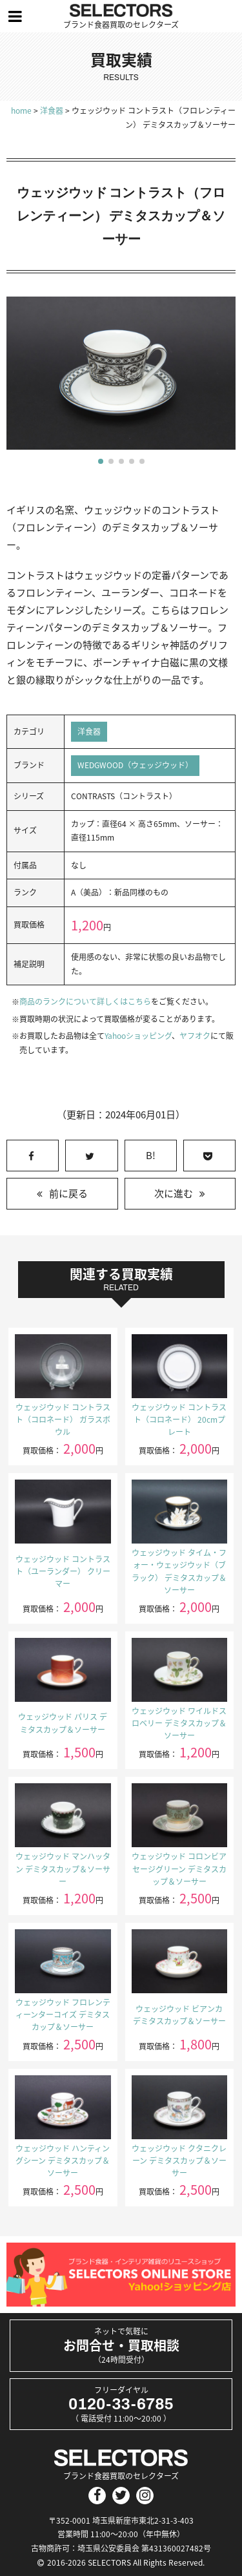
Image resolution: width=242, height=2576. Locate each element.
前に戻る (68, 1193)
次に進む (173, 1193)
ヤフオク (194, 1036)
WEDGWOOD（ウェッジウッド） (135, 765)
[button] (100, 461)
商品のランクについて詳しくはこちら (85, 1001)
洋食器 (89, 731)
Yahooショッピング (138, 1036)
